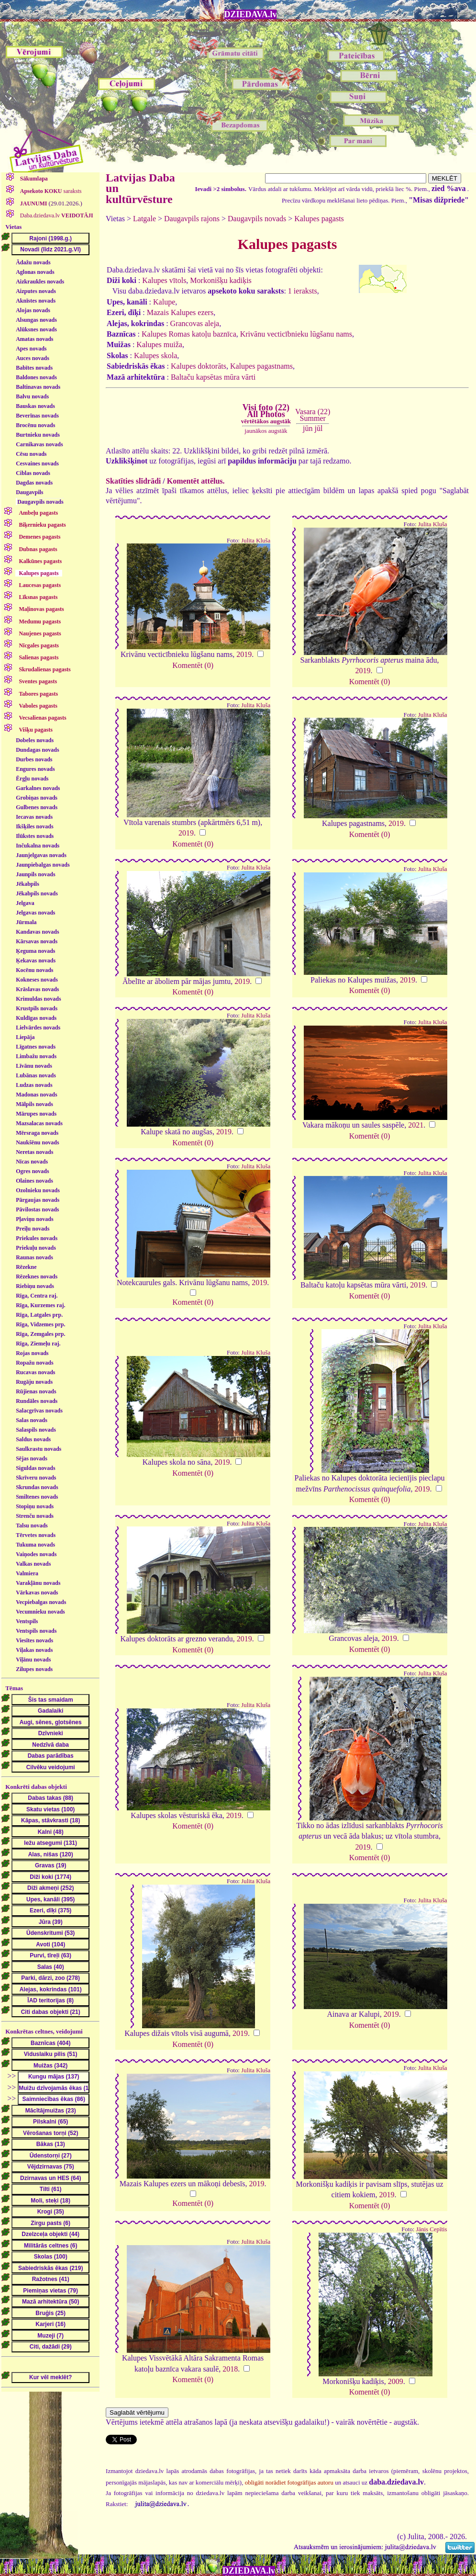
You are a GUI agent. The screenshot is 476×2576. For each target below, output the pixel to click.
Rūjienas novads (36, 1391)
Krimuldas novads (38, 998)
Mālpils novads (34, 1104)
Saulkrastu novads (38, 1449)
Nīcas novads (32, 1161)
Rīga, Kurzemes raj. (40, 1305)
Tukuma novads (35, 1544)
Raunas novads (34, 1257)
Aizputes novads (36, 291)
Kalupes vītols (164, 280)
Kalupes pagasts (319, 219)
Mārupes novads (36, 1113)
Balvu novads (32, 396)
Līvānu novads (34, 1065)
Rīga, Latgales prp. (39, 1314)
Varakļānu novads (38, 1583)
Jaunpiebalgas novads (42, 864)
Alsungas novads (36, 319)
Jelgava (25, 903)
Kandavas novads (37, 931)
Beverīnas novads (37, 415)
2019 (244, 654)
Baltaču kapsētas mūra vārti (213, 377)
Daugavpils (29, 492)
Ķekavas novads (35, 960)
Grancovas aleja (195, 323)
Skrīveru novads (36, 1477)
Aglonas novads (35, 272)
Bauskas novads (35, 406)
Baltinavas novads (38, 387)
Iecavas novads (34, 816)
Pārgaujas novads (37, 1200)
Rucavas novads (35, 1372)
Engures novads (35, 769)
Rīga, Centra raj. (36, 1295)
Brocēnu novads (35, 425)
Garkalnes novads (38, 788)
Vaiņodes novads (36, 1554)
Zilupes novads (34, 1669)
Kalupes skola (155, 355)
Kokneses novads (37, 979)
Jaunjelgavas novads (41, 855)
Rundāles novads (36, 1401)
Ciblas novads (33, 473)
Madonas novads (36, 1094)
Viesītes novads (34, 1640)
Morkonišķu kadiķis (220, 280)
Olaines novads (34, 1180)
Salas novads (31, 1420)
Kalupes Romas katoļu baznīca (189, 334)
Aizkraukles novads (40, 281)
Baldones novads (36, 377)
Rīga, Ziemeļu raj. (38, 1343)
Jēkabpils (27, 884)
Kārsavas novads (36, 941)
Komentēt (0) (192, 665)
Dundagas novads (37, 749)
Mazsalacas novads (39, 1123)
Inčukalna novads (37, 845)
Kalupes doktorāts (198, 366)
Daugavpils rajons (192, 219)
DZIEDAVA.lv (250, 14)
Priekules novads (36, 1238)
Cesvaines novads (37, 463)
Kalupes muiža (159, 344)
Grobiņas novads (36, 797)
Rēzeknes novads (36, 1276)
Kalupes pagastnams (261, 366)
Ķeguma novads (35, 951)
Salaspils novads (36, 1429)
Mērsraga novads (37, 1133)
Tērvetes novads (35, 1535)
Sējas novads (31, 1458)
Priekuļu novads (36, 1247)
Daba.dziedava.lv (56, 215)
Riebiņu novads (35, 1286)
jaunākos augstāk (265, 430)
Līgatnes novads (35, 1046)
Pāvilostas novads (37, 1209)
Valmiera (27, 1573)
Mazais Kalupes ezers (180, 312)
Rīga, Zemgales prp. (40, 1334)
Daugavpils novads (40, 501)
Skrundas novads (37, 1487)
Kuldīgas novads (36, 1018)
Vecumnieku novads (40, 1611)
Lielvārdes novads (38, 1027)
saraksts (50, 191)
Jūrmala (26, 922)
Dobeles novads (35, 740)
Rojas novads (32, 1353)
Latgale (144, 219)
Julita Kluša (255, 540)
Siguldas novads (35, 1468)
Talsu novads (32, 1525)
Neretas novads (34, 1152)
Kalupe (164, 302)
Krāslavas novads (37, 989)
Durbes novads (34, 759)
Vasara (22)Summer (312, 414)
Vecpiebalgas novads (41, 1602)
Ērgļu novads (32, 778)
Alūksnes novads (36, 329)
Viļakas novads (34, 1650)
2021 (415, 1125)
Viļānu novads (33, 1659)
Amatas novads (34, 339)
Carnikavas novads (39, 444)
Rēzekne (26, 1267)
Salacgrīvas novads (39, 1410)
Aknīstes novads (35, 300)
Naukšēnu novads (37, 1142)
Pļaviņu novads (34, 1219)
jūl (319, 428)
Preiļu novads (32, 1228)
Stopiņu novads (35, 1506)
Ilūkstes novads (35, 836)
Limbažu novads (36, 1056)
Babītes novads (34, 367)
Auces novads (32, 358)
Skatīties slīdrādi (133, 481)
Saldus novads (33, 1439)
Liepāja (25, 1037)
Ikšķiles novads (34, 826)
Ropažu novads (34, 1362)
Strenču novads (35, 1516)
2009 (395, 2381)
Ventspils (27, 1621)
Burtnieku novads (38, 434)
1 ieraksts (302, 291)
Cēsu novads (31, 454)
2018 (230, 2369)
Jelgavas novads (35, 912)
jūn (307, 428)
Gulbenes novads (36, 807)
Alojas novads (33, 310)
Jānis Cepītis (431, 2229)
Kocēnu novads (34, 970)
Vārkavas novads (37, 1592)
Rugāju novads (34, 1381)
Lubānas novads (36, 1075)
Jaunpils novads (35, 874)
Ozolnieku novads (38, 1190)
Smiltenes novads (37, 1496)
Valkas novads (33, 1563)
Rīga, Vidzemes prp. (40, 1324)
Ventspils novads (36, 1630)
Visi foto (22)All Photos (266, 414)
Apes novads (31, 348)
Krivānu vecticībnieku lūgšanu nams (296, 334)
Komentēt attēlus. (196, 481)
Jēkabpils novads (37, 893)
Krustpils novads (36, 1008)
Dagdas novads (34, 482)
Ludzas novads (34, 1085)
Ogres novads (32, 1171)
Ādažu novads (33, 262)
